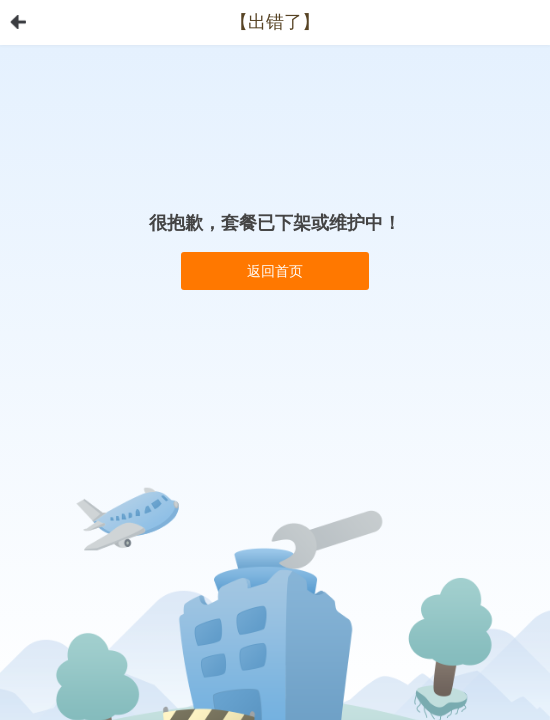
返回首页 (275, 271)
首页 (18, 22)
